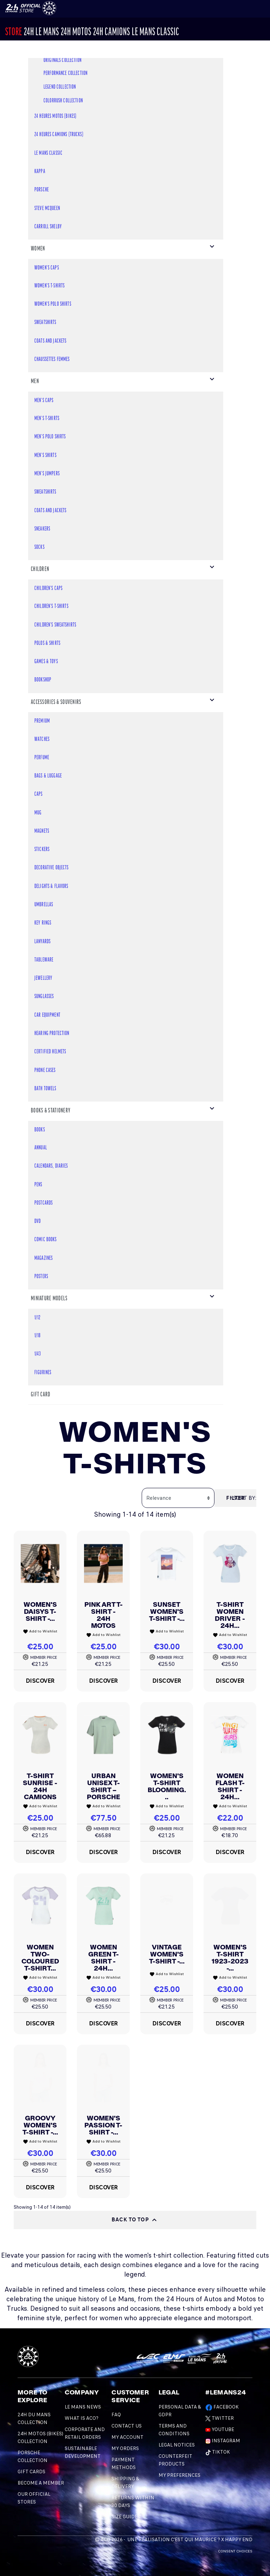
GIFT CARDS (31, 2471)
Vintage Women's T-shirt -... (167, 1954)
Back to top (134, 2220)
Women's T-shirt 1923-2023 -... (230, 1957)
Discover (40, 1680)
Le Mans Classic (155, 32)
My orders (125, 2448)
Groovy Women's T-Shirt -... (40, 2125)
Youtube (219, 2429)
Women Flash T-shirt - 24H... (230, 1786)
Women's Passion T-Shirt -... (103, 2125)
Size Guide (124, 2516)
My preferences (179, 2475)
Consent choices (235, 2551)
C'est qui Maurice (194, 2539)
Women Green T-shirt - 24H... (103, 1957)
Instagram (222, 2440)
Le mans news (83, 2407)
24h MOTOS (76, 32)
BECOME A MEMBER (41, 2483)
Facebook (222, 2407)
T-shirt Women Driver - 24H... (230, 1615)
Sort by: (244, 1498)
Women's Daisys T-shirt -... (40, 1611)
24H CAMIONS (111, 32)
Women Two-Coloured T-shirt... (40, 1957)
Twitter (219, 2418)
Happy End (238, 2539)
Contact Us (126, 2426)
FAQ (116, 2414)
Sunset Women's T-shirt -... (167, 1611)
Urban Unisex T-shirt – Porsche (103, 1786)
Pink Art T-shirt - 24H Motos (103, 1615)
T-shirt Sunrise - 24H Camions (40, 1786)
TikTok (217, 2452)
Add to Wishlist (40, 1631)
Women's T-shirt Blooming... (167, 1786)
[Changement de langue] (23, 7)
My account (127, 2437)
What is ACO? (81, 2418)
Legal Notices (177, 2445)
